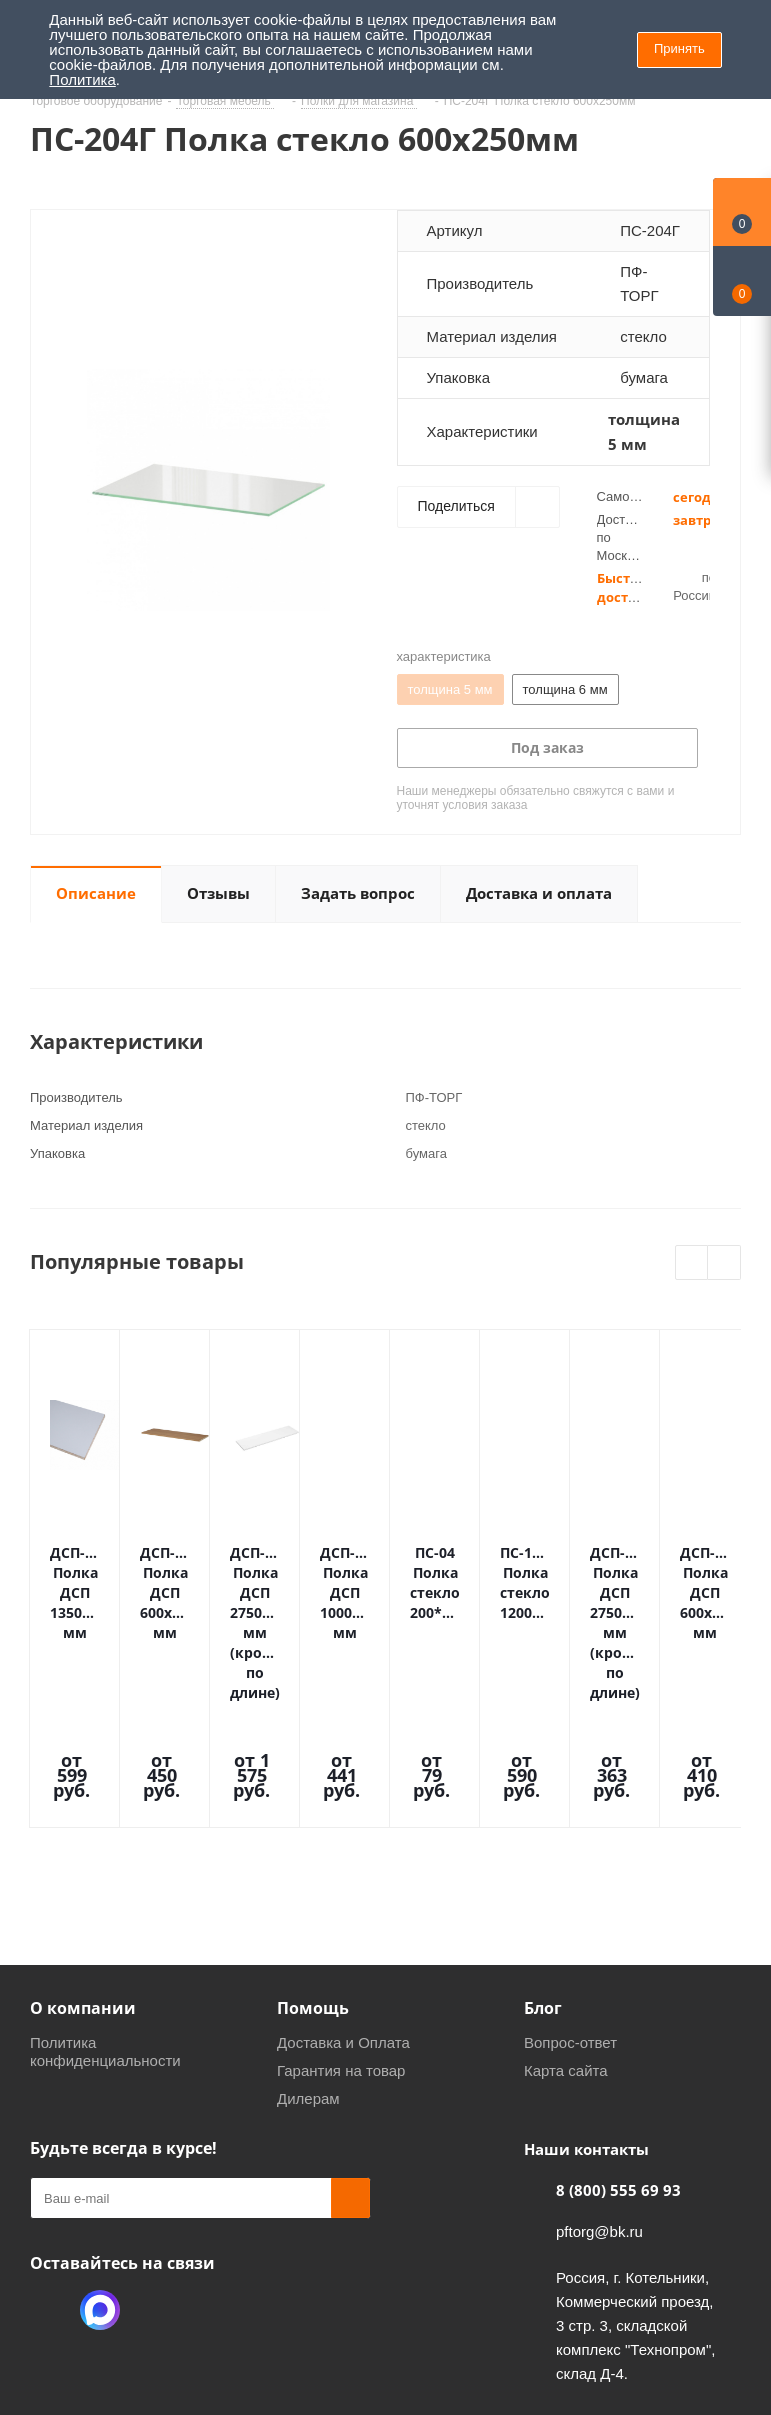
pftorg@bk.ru (599, 2101)
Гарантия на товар (341, 1940)
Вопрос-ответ (570, 1912)
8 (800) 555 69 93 (618, 2060)
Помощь (313, 1878)
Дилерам (308, 1968)
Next (724, 1263)
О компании (83, 1878)
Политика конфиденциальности (105, 1921)
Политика (82, 79)
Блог (543, 1878)
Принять (679, 48)
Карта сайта (566, 1940)
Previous (692, 1263)
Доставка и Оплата (343, 1912)
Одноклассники (50, 2180)
